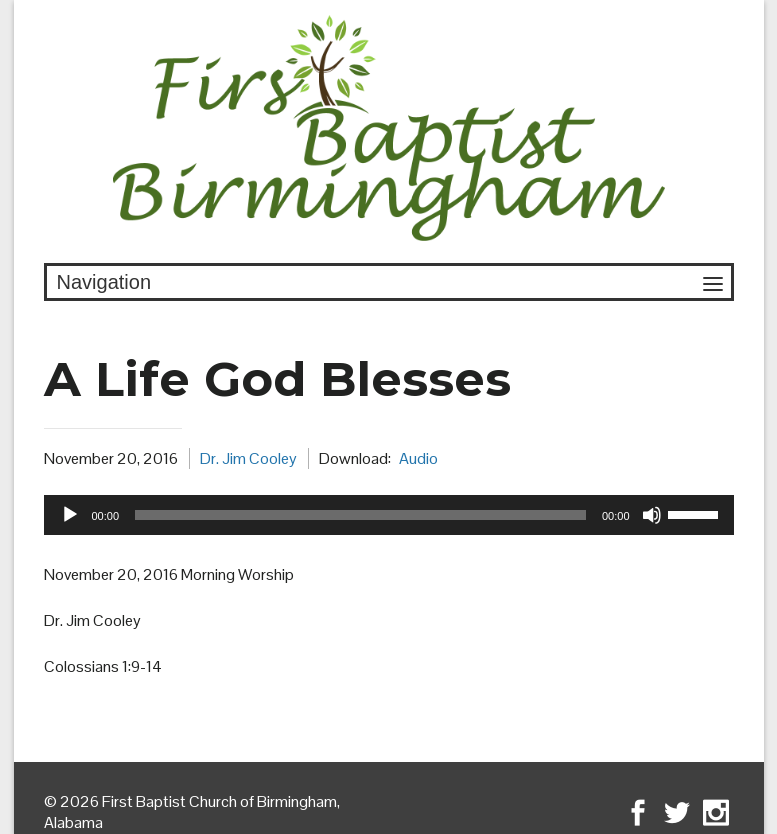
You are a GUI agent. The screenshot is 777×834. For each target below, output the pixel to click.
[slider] (360, 515)
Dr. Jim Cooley (248, 458)
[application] (389, 515)
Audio (418, 458)
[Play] (70, 515)
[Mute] (652, 515)
